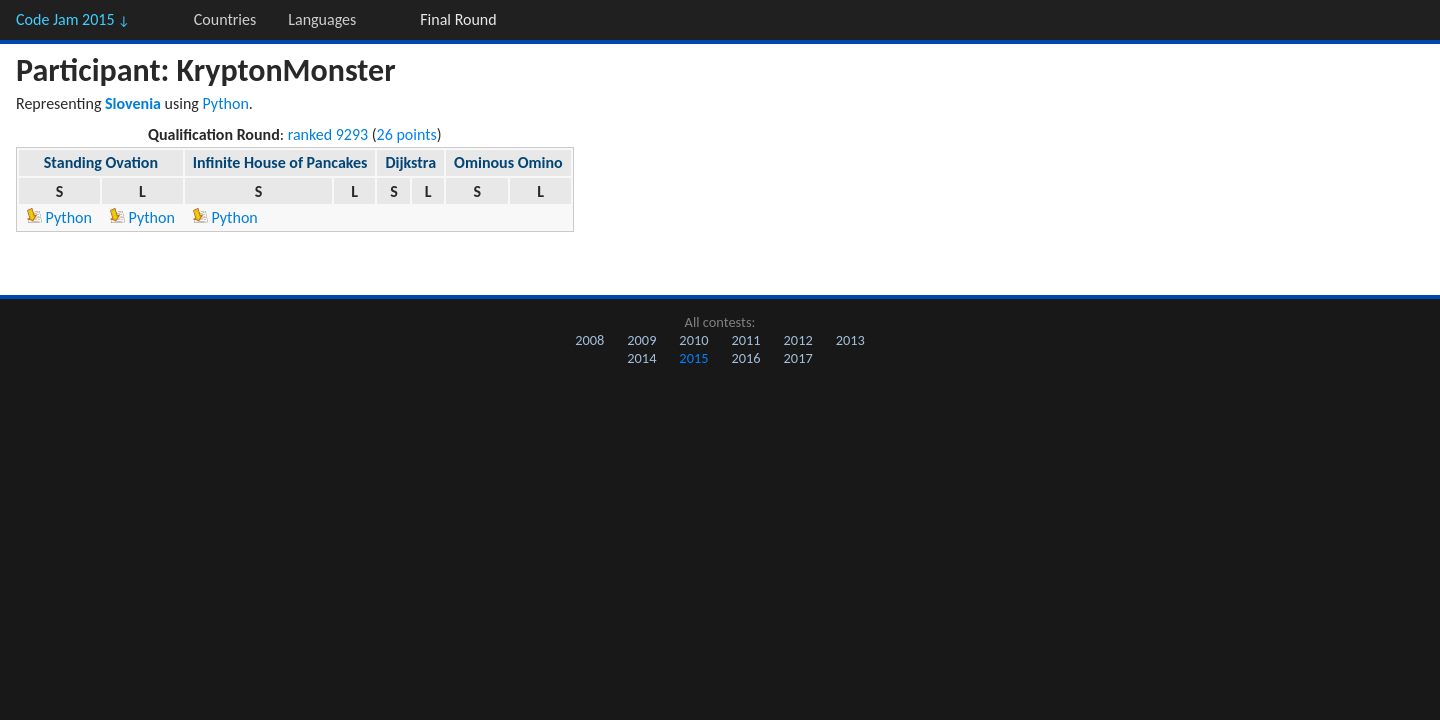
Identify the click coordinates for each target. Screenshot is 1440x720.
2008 (589, 340)
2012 (798, 340)
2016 (745, 358)
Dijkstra (410, 162)
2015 (693, 358)
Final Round (458, 19)
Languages (322, 19)
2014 (641, 358)
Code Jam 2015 (73, 19)
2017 (798, 358)
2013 (850, 340)
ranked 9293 (328, 134)
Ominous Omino (508, 162)
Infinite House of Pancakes (280, 162)
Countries (225, 19)
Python (226, 103)
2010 (693, 340)
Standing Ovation (101, 162)
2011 (745, 340)
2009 (641, 340)
